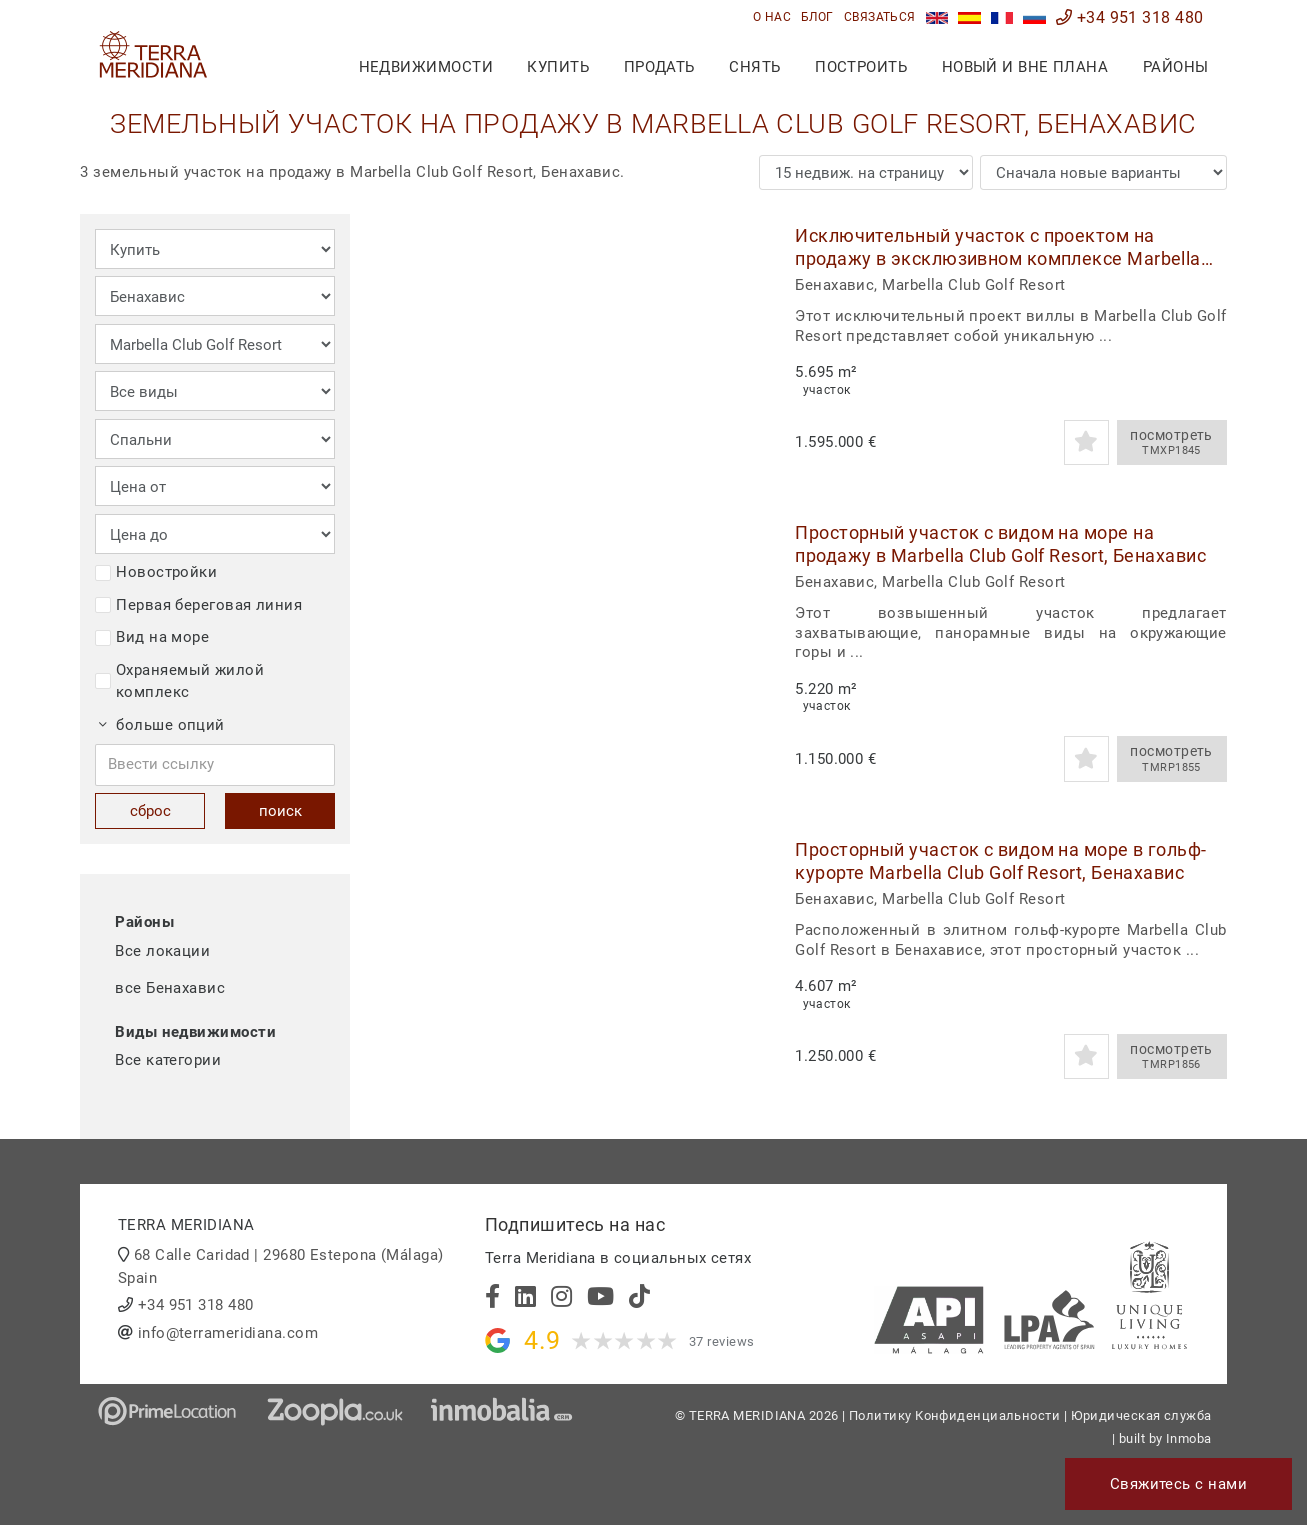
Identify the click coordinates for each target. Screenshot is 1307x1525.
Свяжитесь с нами (1178, 1484)
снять (754, 67)
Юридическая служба (1141, 1415)
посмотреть (1172, 443)
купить (558, 67)
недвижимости (426, 67)
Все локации (162, 951)
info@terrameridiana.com (228, 1333)
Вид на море (152, 637)
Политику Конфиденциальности (954, 1415)
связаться (880, 17)
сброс (150, 811)
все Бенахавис (170, 988)
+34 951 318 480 (1130, 17)
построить (861, 67)
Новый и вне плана (1025, 67)
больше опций (162, 725)
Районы (1176, 67)
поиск (280, 811)
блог (817, 17)
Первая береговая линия (198, 605)
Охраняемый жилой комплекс (179, 681)
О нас (772, 17)
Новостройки (156, 572)
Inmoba (1189, 1438)
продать (659, 67)
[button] (742, 344)
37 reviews (722, 1341)
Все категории (168, 1060)
